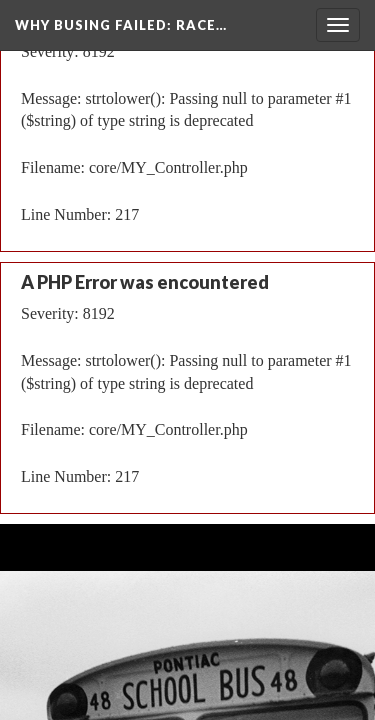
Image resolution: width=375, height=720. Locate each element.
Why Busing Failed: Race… (121, 25)
